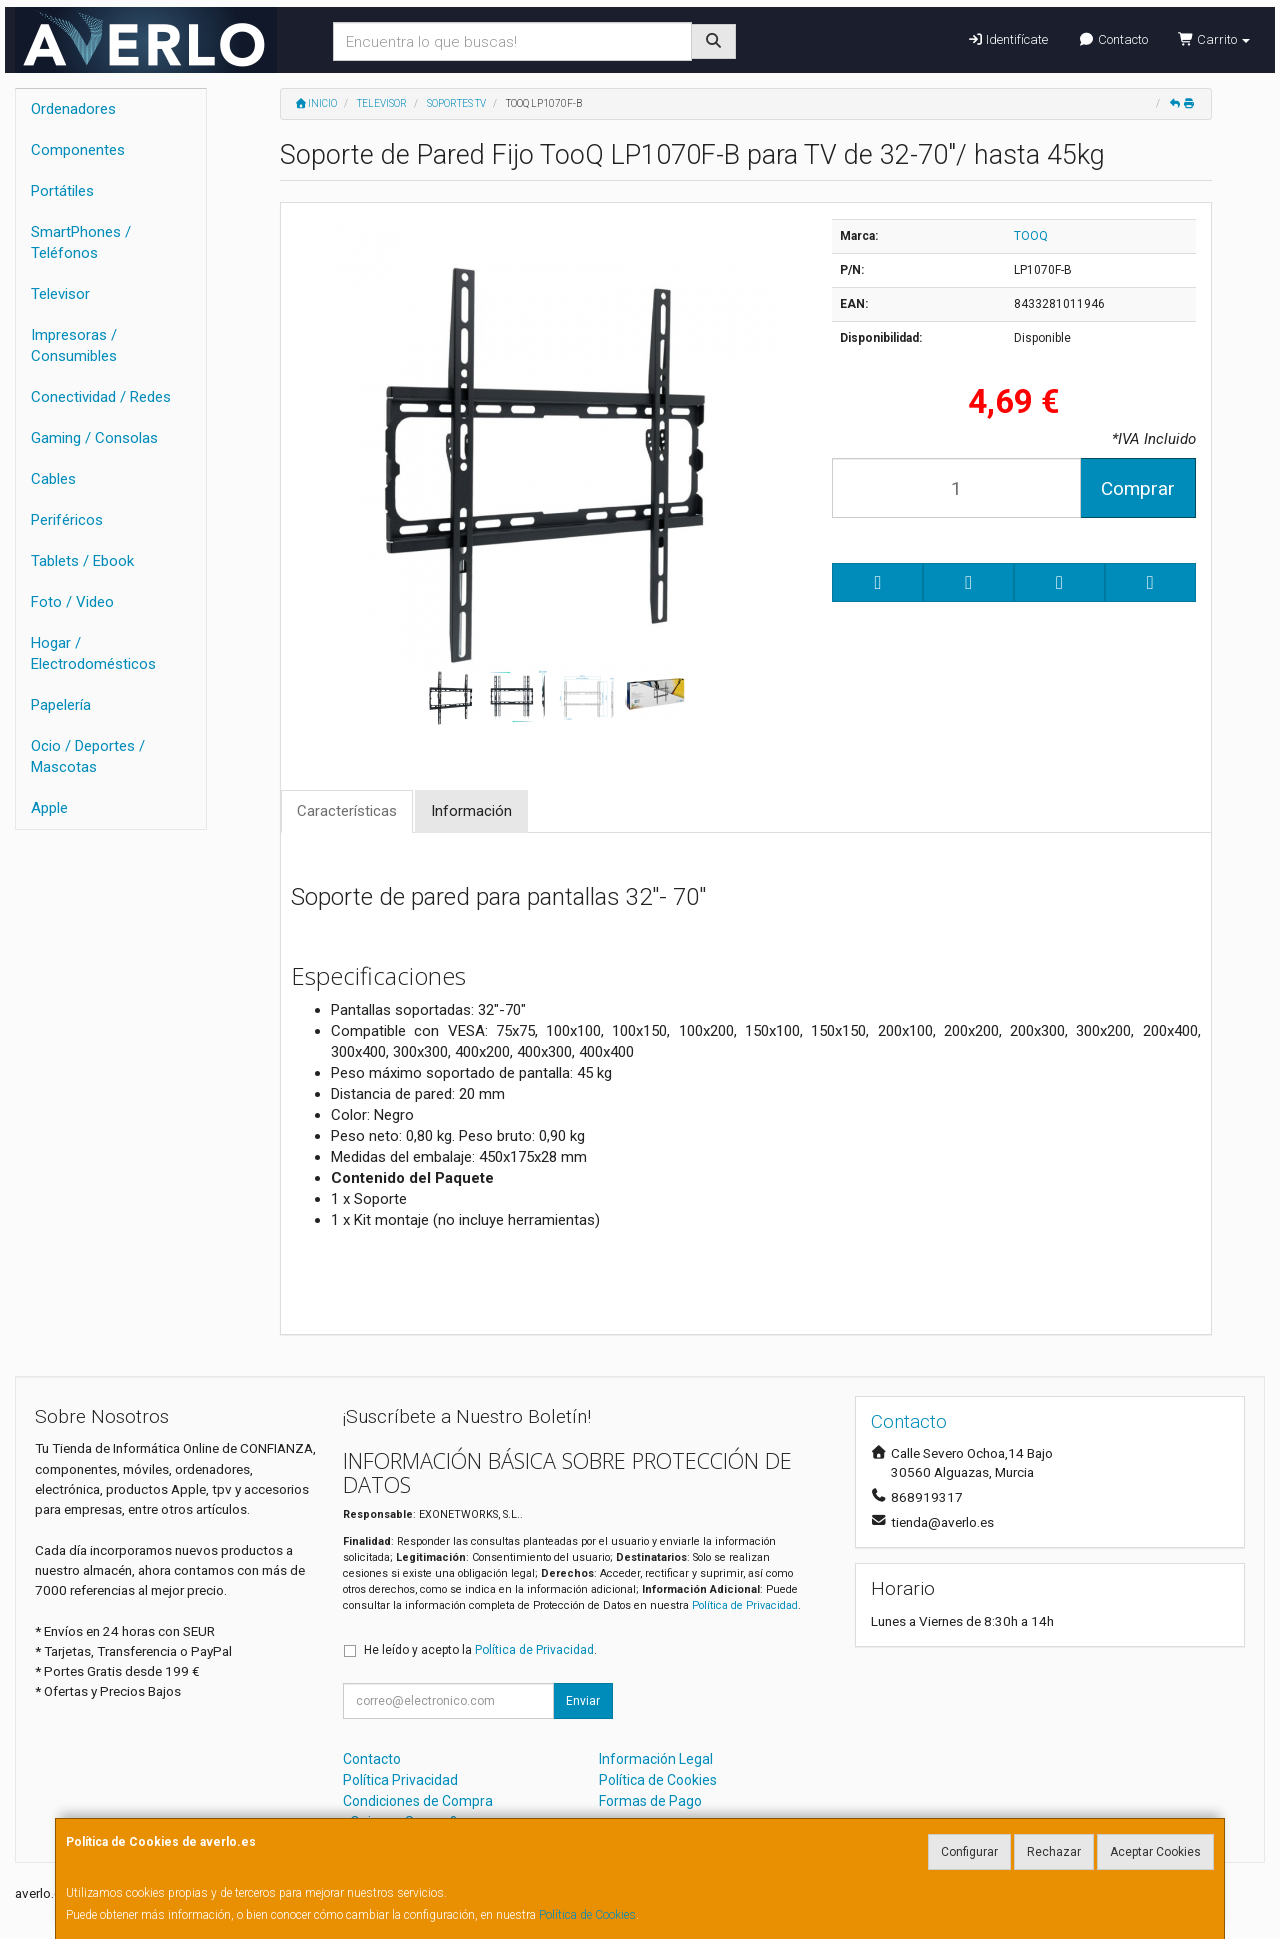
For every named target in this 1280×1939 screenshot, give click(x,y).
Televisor (60, 294)
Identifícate (1007, 39)
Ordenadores (73, 109)
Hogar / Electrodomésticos (93, 653)
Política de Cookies (587, 1915)
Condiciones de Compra (418, 1801)
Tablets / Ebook (82, 561)
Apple (49, 808)
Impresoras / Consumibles (74, 345)
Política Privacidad (400, 1780)
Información (471, 811)
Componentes (78, 150)
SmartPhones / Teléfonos (81, 242)
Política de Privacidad (745, 1605)
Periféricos (67, 520)
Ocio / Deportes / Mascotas (88, 756)
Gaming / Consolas (94, 438)
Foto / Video (72, 602)
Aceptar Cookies (1155, 1852)
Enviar (583, 1701)
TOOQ (1031, 236)
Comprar (1138, 488)
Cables (53, 479)
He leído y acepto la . (480, 1650)
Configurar (969, 1852)
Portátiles (62, 191)
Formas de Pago (650, 1801)
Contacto (1112, 39)
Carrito (1214, 39)
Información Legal (656, 1759)
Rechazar (1054, 1852)
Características (347, 811)
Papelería (61, 705)
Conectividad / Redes (101, 397)
